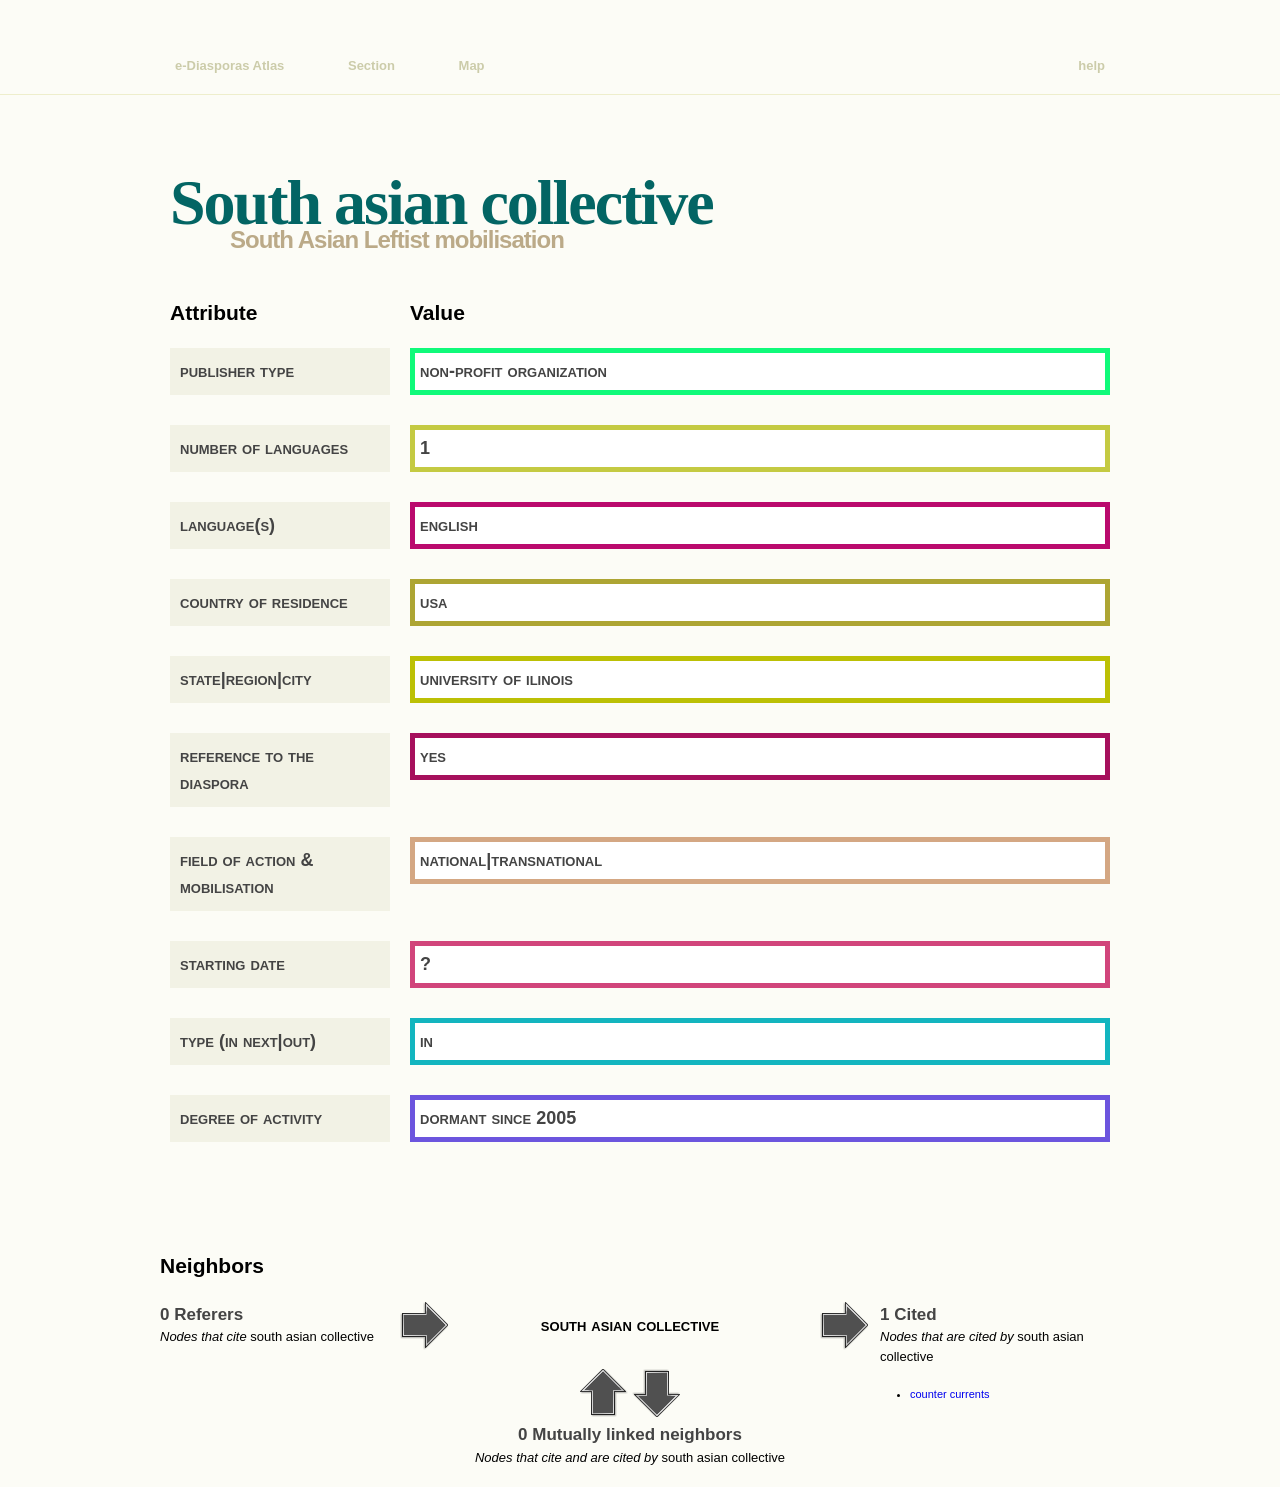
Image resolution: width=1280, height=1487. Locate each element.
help (1091, 65)
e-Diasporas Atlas (229, 65)
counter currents (949, 1394)
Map (472, 65)
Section (371, 65)
